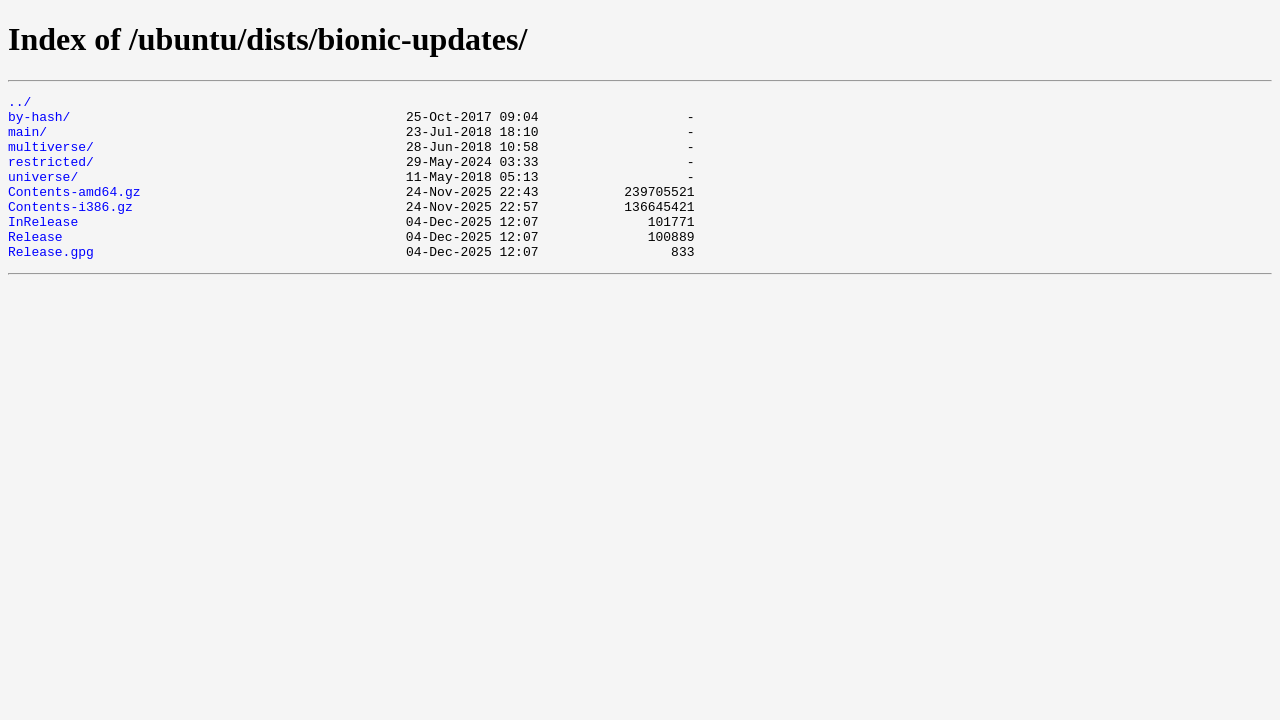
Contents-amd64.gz (74, 212)
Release (35, 266)
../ (19, 104)
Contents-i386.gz (70, 230)
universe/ (43, 194)
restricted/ (51, 176)
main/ (27, 140)
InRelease (43, 248)
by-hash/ (39, 122)
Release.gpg (51, 284)
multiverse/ (51, 158)
